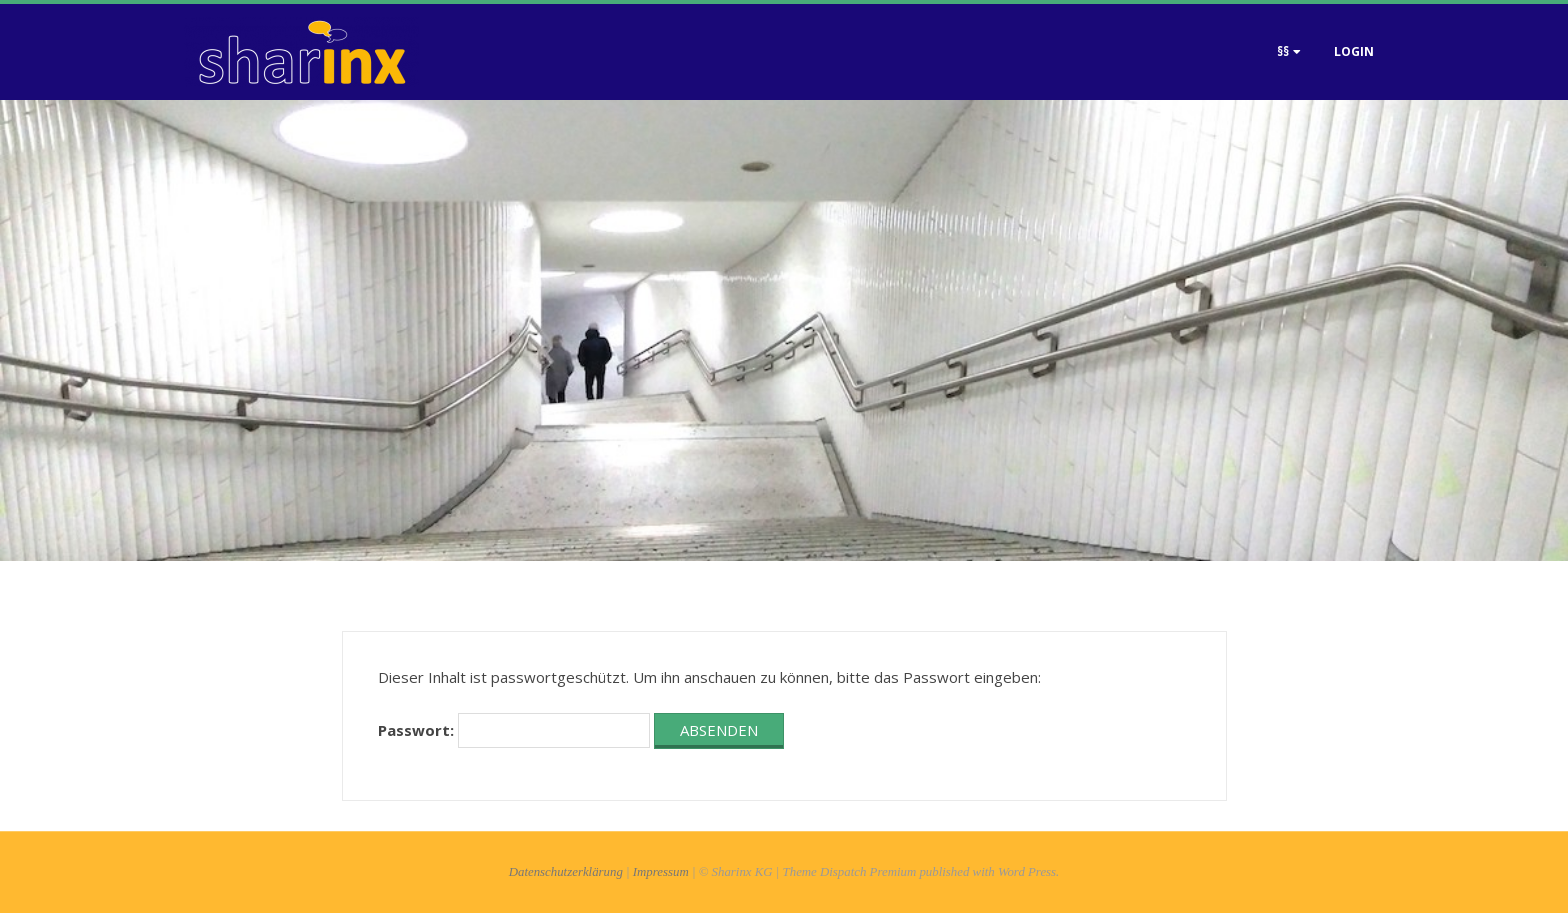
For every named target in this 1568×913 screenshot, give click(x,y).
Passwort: (514, 730)
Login (1354, 51)
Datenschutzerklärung (566, 872)
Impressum (661, 872)
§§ (1283, 51)
